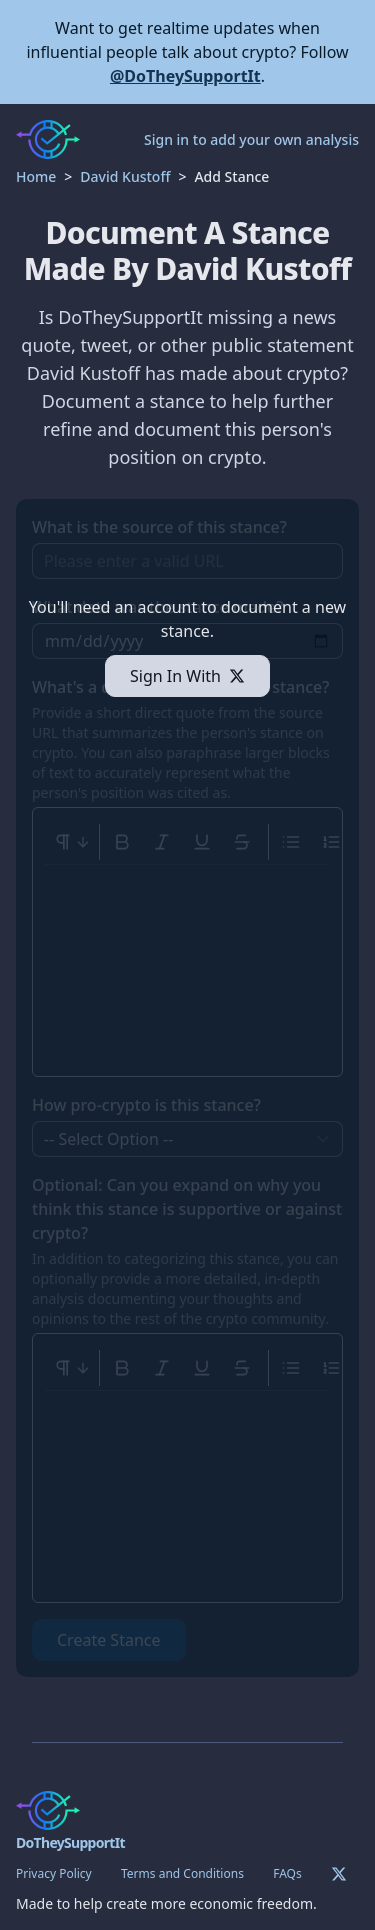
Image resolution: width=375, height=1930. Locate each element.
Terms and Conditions (182, 1873)
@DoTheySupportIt (185, 76)
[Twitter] (339, 1874)
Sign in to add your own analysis (251, 139)
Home (36, 176)
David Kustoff (125, 176)
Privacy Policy (54, 1873)
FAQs (287, 1873)
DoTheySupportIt (70, 1842)
